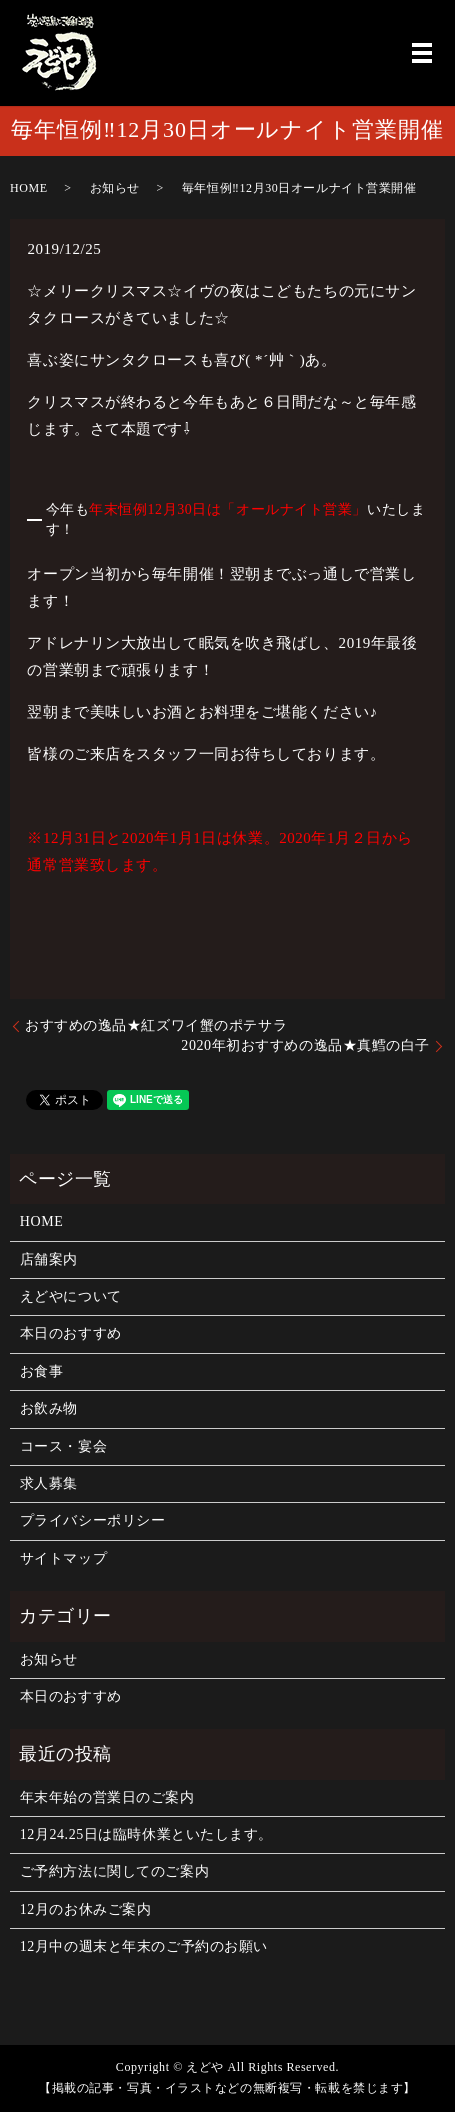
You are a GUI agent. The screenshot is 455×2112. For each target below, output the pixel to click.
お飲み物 (49, 1408)
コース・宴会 (63, 1446)
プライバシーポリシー (93, 1520)
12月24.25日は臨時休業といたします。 (146, 1834)
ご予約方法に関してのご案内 (114, 1871)
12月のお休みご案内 (86, 1909)
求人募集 (49, 1483)
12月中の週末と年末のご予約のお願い (144, 1946)
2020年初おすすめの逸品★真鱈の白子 (305, 1045)
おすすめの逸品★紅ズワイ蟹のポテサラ (156, 1025)
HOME (29, 188)
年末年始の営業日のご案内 (107, 1797)
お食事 (42, 1371)
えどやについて (71, 1296)
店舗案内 (49, 1259)
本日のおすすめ (71, 1333)
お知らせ (115, 188)
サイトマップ (63, 1558)
